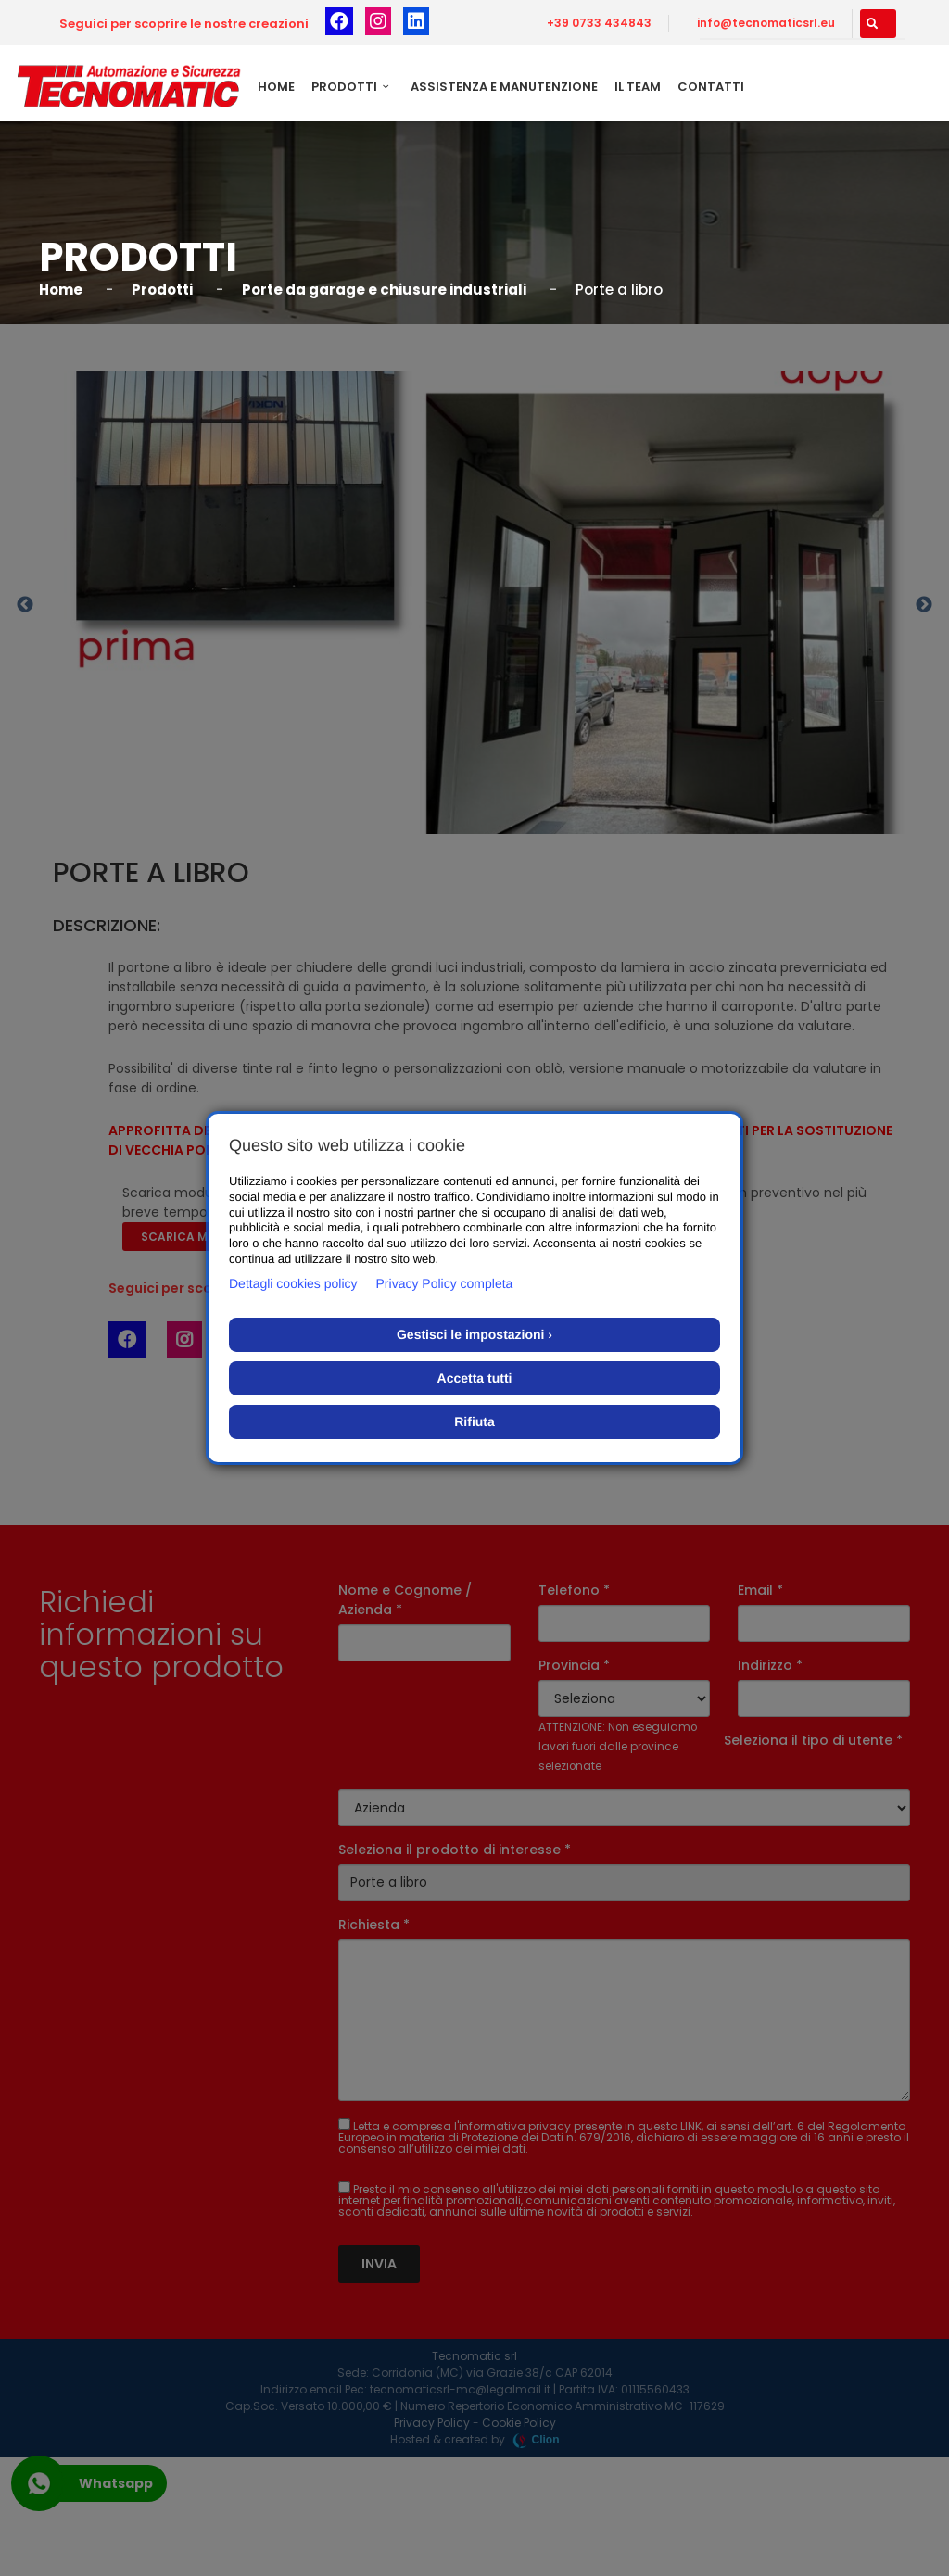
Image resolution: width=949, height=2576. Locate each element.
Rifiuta (474, 1421)
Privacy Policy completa (444, 1283)
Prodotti (352, 86)
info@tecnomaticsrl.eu (766, 23)
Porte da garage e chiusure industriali (384, 289)
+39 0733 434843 (599, 23)
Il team (637, 86)
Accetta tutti (474, 1377)
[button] (878, 23)
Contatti (710, 86)
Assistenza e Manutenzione (504, 86)
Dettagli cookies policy (293, 1283)
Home (276, 86)
